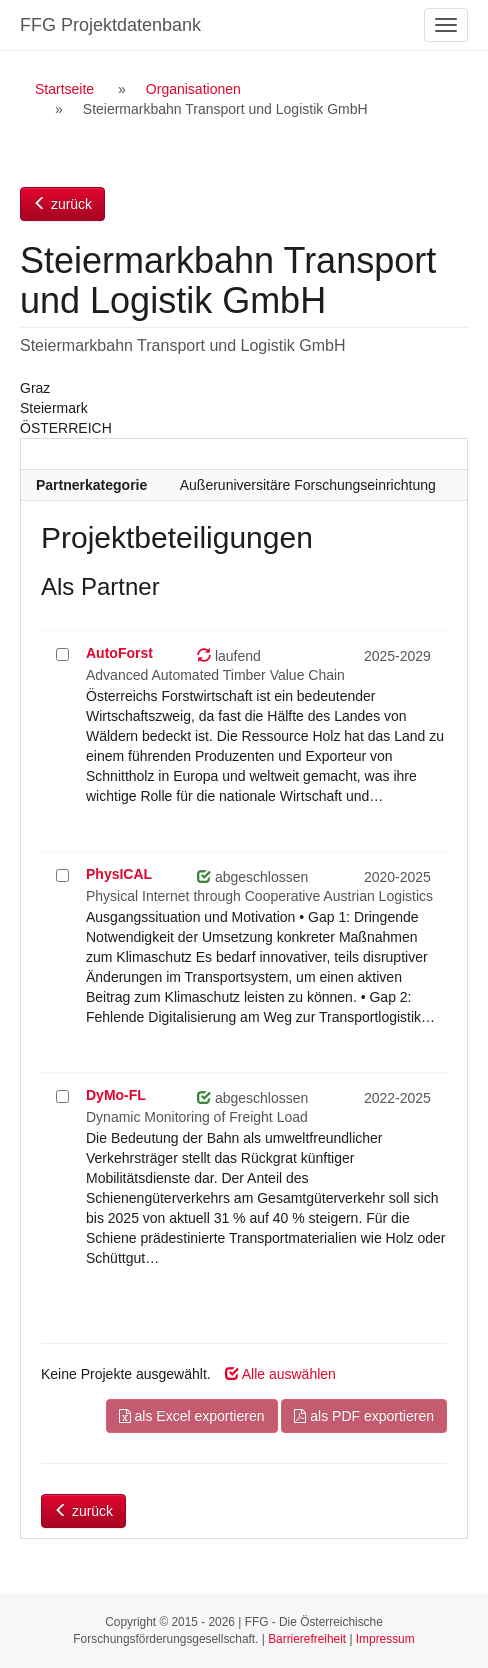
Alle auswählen (280, 1374)
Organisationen (193, 89)
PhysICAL (119, 874)
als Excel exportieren (192, 1416)
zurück (62, 204)
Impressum (385, 1639)
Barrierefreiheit (307, 1639)
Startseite (64, 89)
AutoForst (119, 653)
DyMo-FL (116, 1095)
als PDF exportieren (364, 1416)
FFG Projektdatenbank (110, 25)
